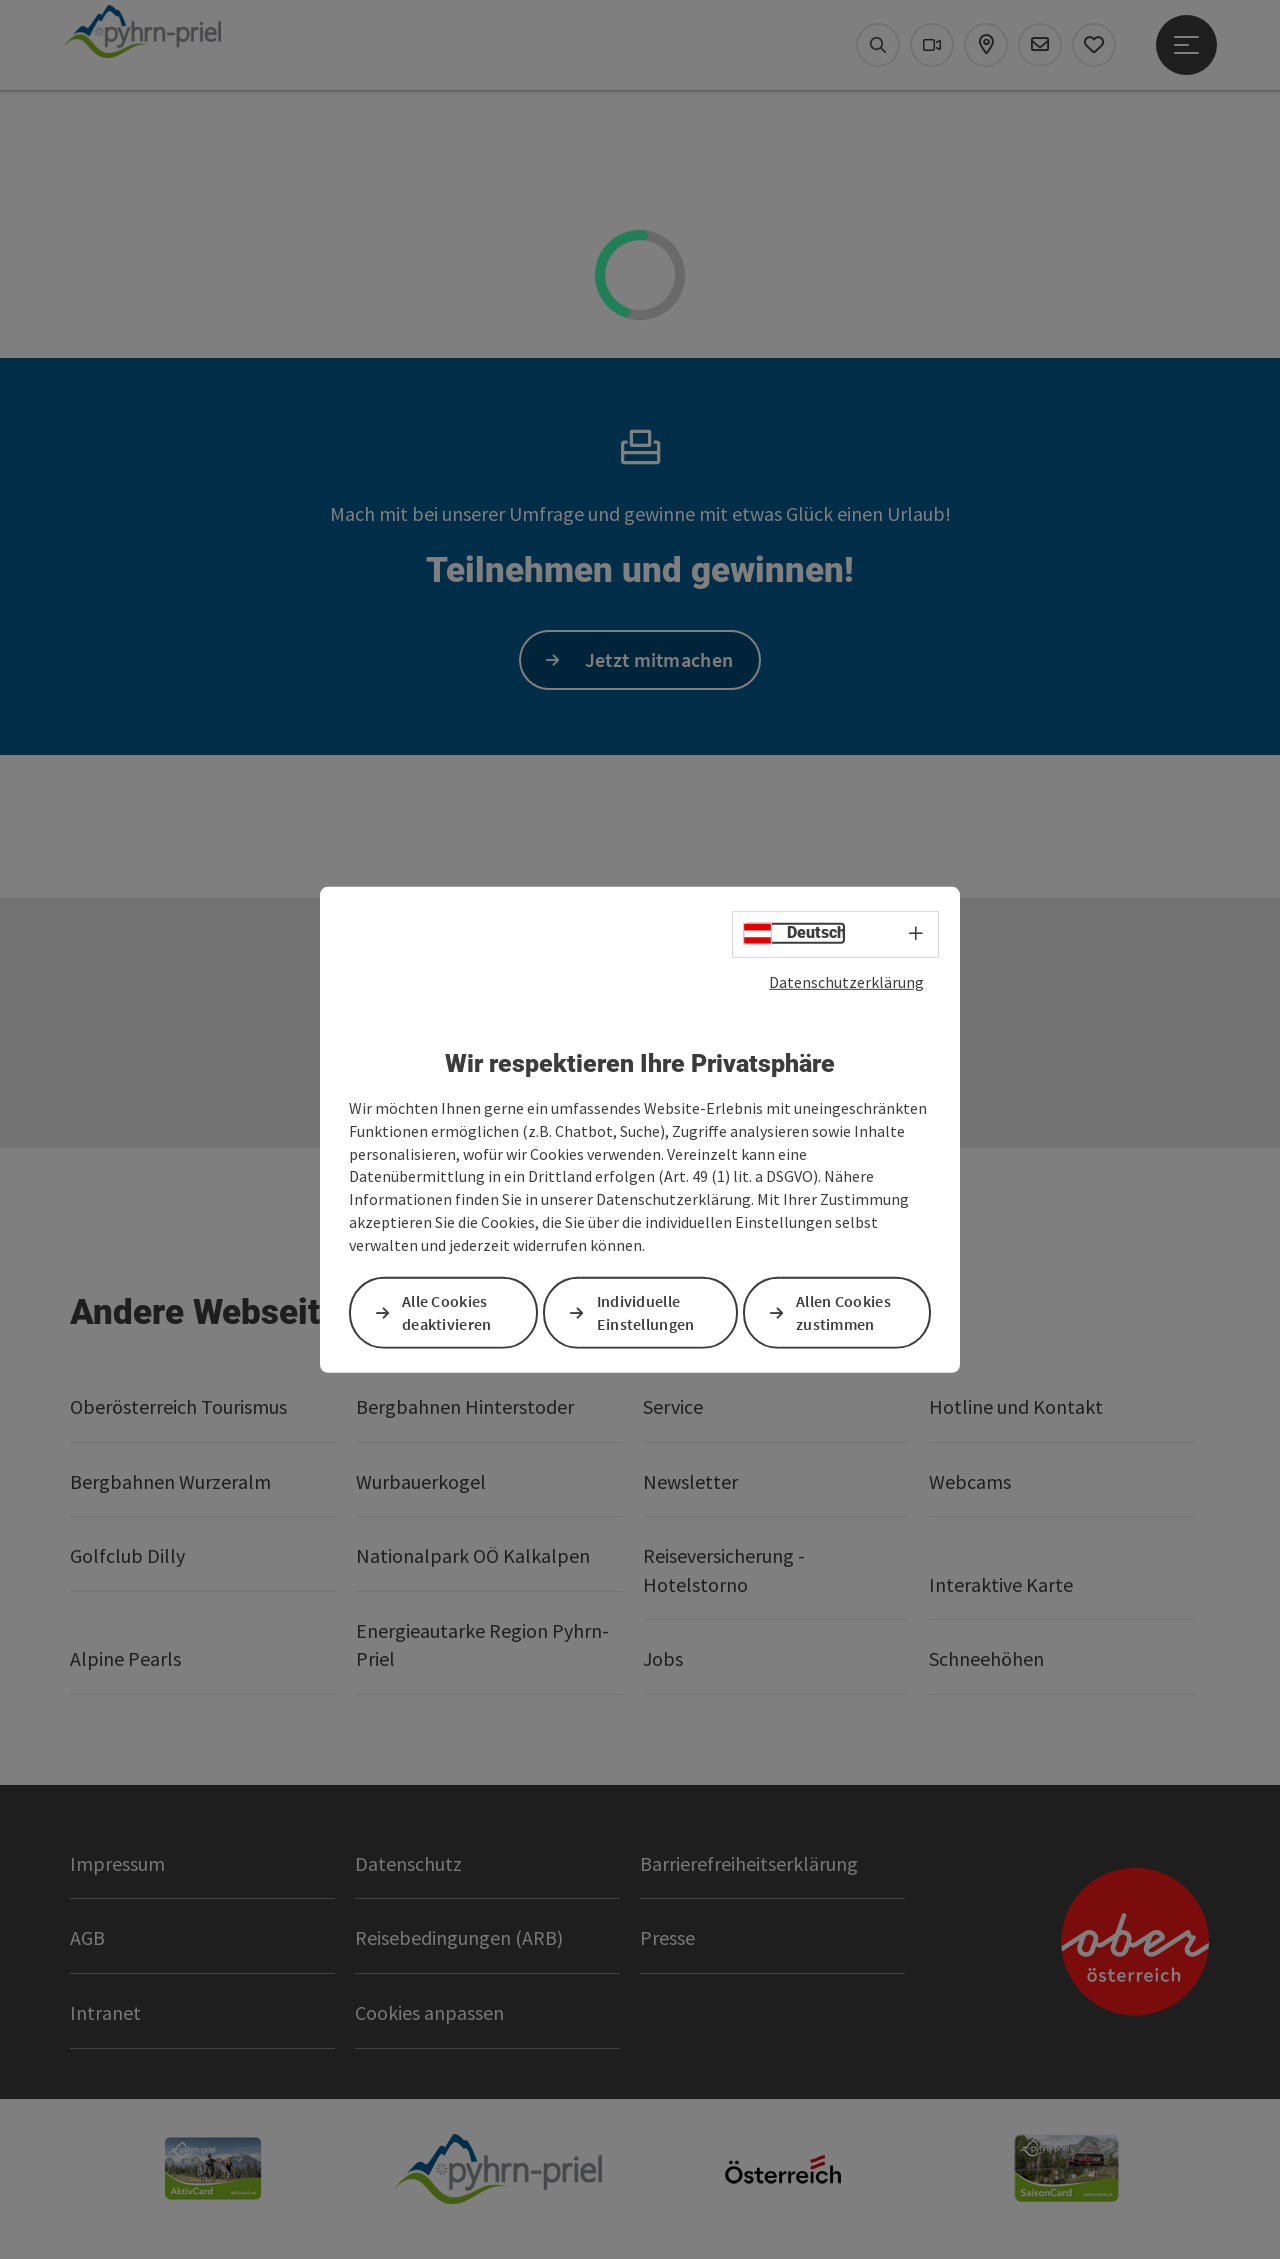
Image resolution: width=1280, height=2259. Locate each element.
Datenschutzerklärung (846, 981)
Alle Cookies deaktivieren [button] (447, 1312)
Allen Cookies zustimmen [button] (843, 1312)
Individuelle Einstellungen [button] (646, 1312)
